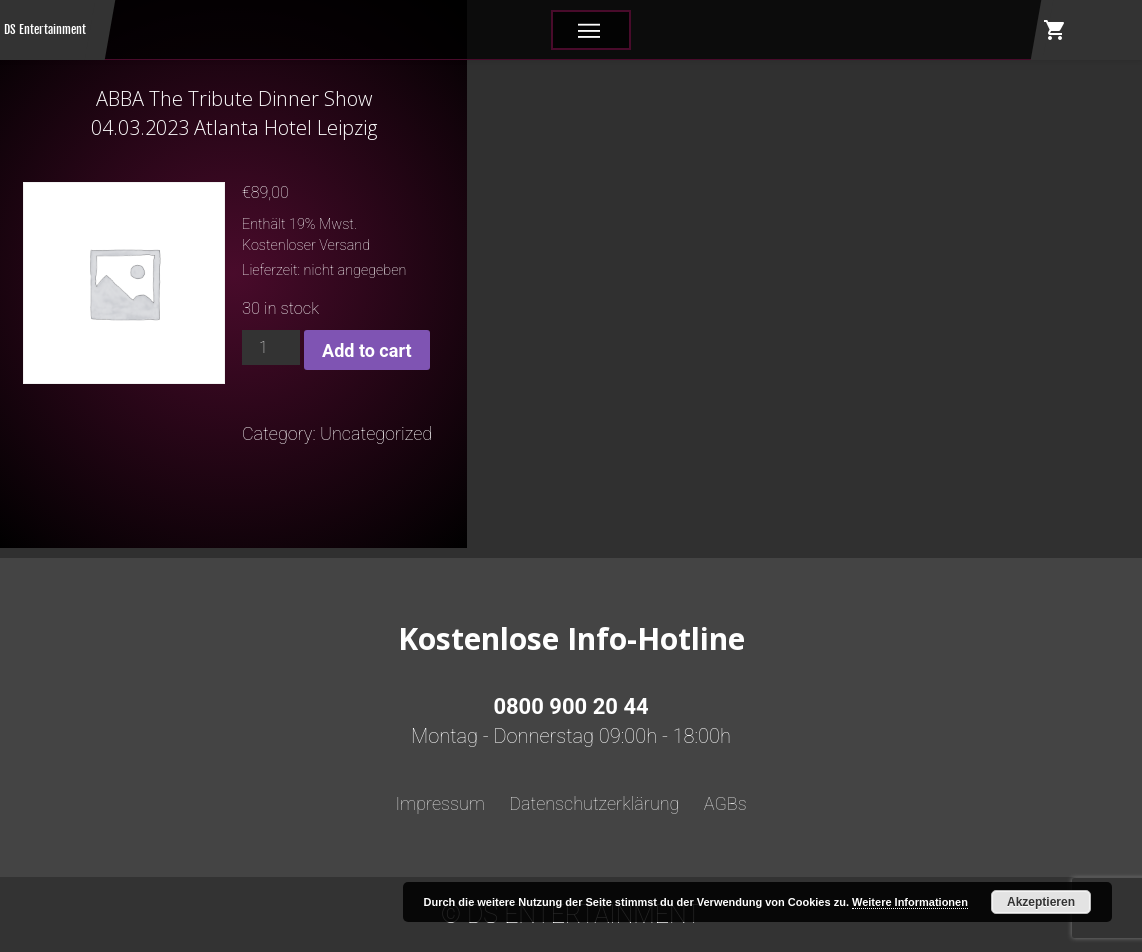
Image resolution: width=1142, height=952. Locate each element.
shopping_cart (1055, 30)
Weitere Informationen (910, 902)
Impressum (440, 803)
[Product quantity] (271, 347)
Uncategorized (376, 433)
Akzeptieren (1041, 902)
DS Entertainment (45, 29)
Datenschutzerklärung (594, 803)
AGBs (725, 803)
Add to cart (366, 350)
